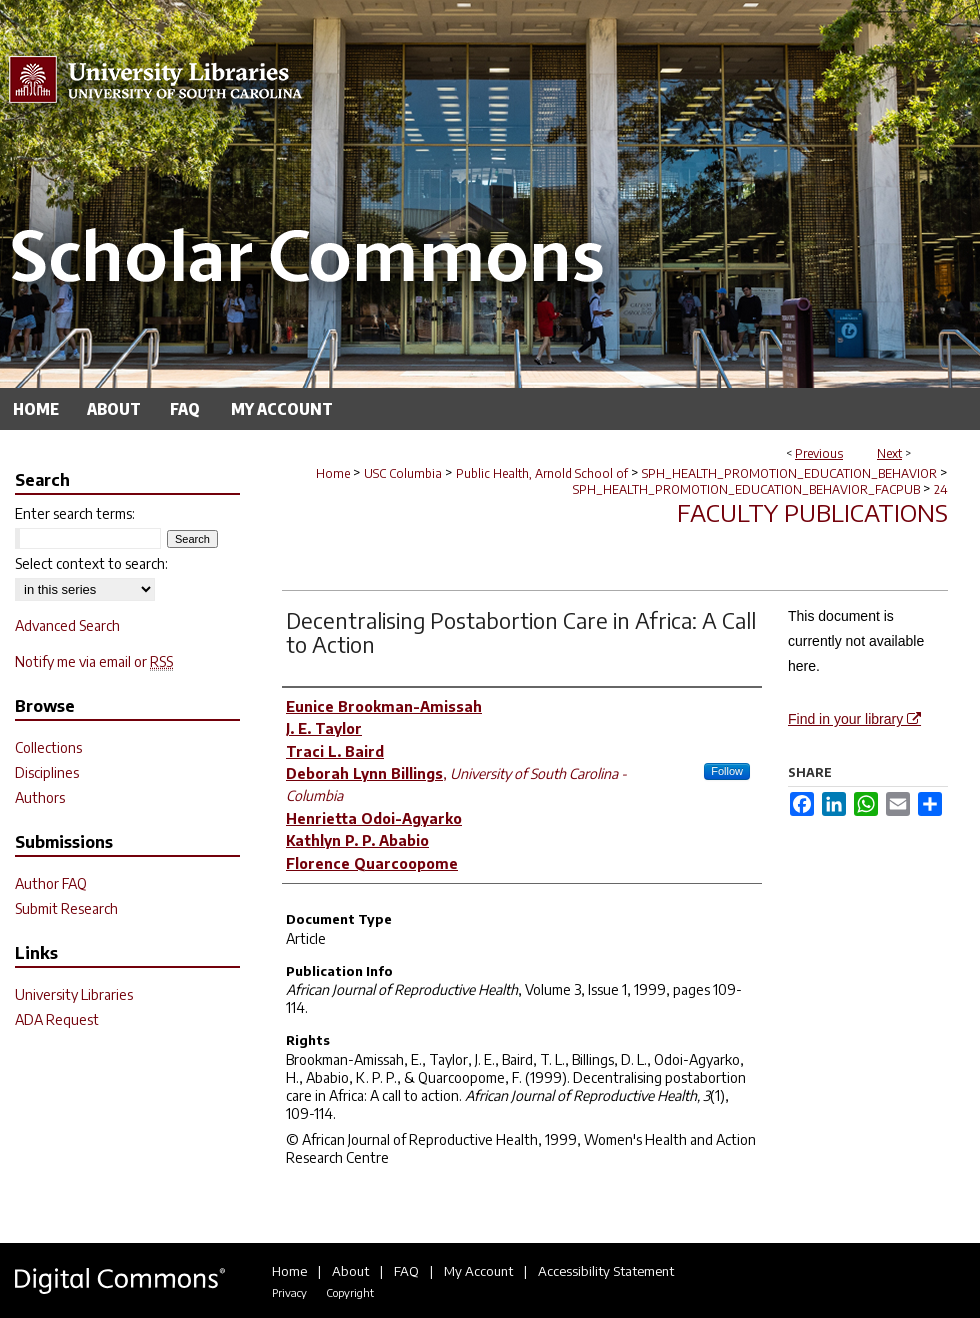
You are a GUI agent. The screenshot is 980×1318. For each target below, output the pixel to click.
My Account (478, 1271)
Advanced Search (67, 625)
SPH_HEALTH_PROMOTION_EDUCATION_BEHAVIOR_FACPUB (746, 489)
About (350, 1271)
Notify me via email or (94, 661)
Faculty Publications (812, 512)
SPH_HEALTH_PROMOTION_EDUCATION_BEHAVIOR (789, 473)
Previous (819, 453)
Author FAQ (51, 883)
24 (941, 489)
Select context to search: (91, 563)
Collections (48, 747)
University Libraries (74, 994)
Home (333, 473)
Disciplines (47, 772)
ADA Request (57, 1019)
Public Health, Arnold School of (542, 473)
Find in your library (854, 719)
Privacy (289, 1292)
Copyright (350, 1292)
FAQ (406, 1271)
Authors (40, 797)
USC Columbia (403, 473)
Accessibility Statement (606, 1271)
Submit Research (66, 908)
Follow (727, 771)
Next (889, 453)
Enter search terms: (75, 513)
